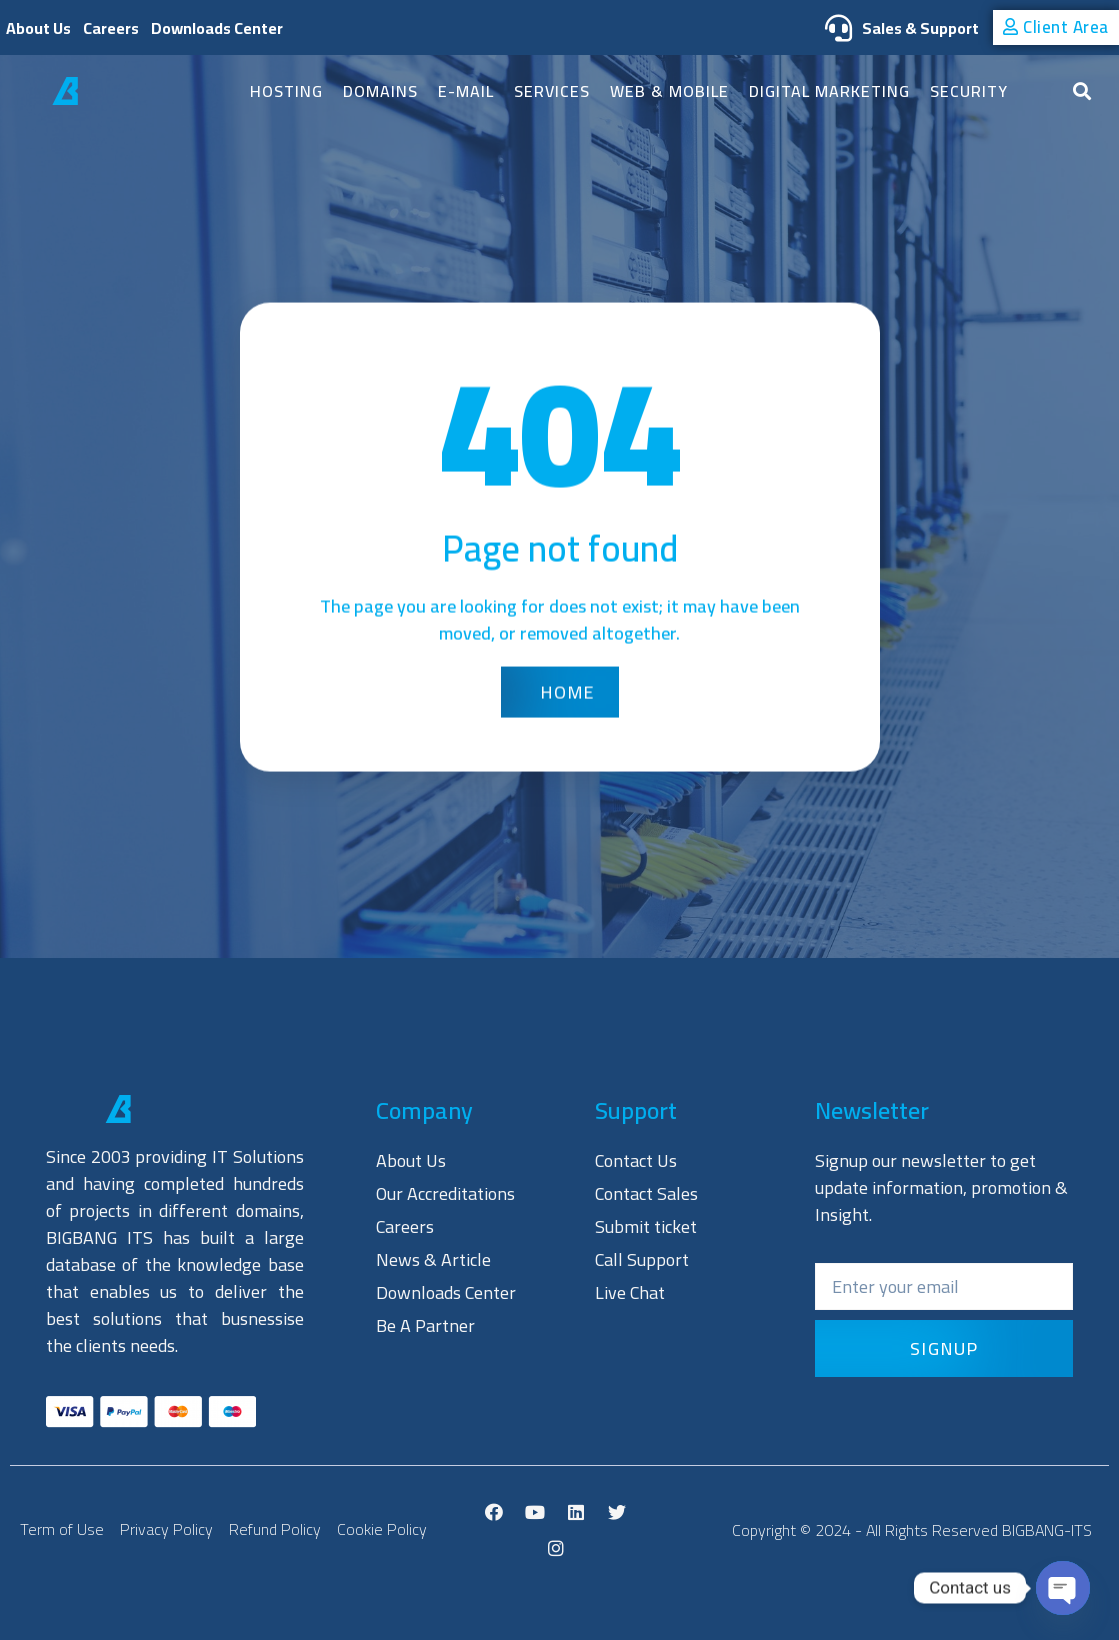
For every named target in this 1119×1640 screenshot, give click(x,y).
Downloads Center (217, 28)
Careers (111, 28)
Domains (380, 91)
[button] (1056, 28)
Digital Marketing (829, 91)
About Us (38, 28)
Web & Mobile (669, 91)
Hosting (286, 91)
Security (969, 91)
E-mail (466, 91)
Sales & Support (897, 28)
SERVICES (552, 91)
